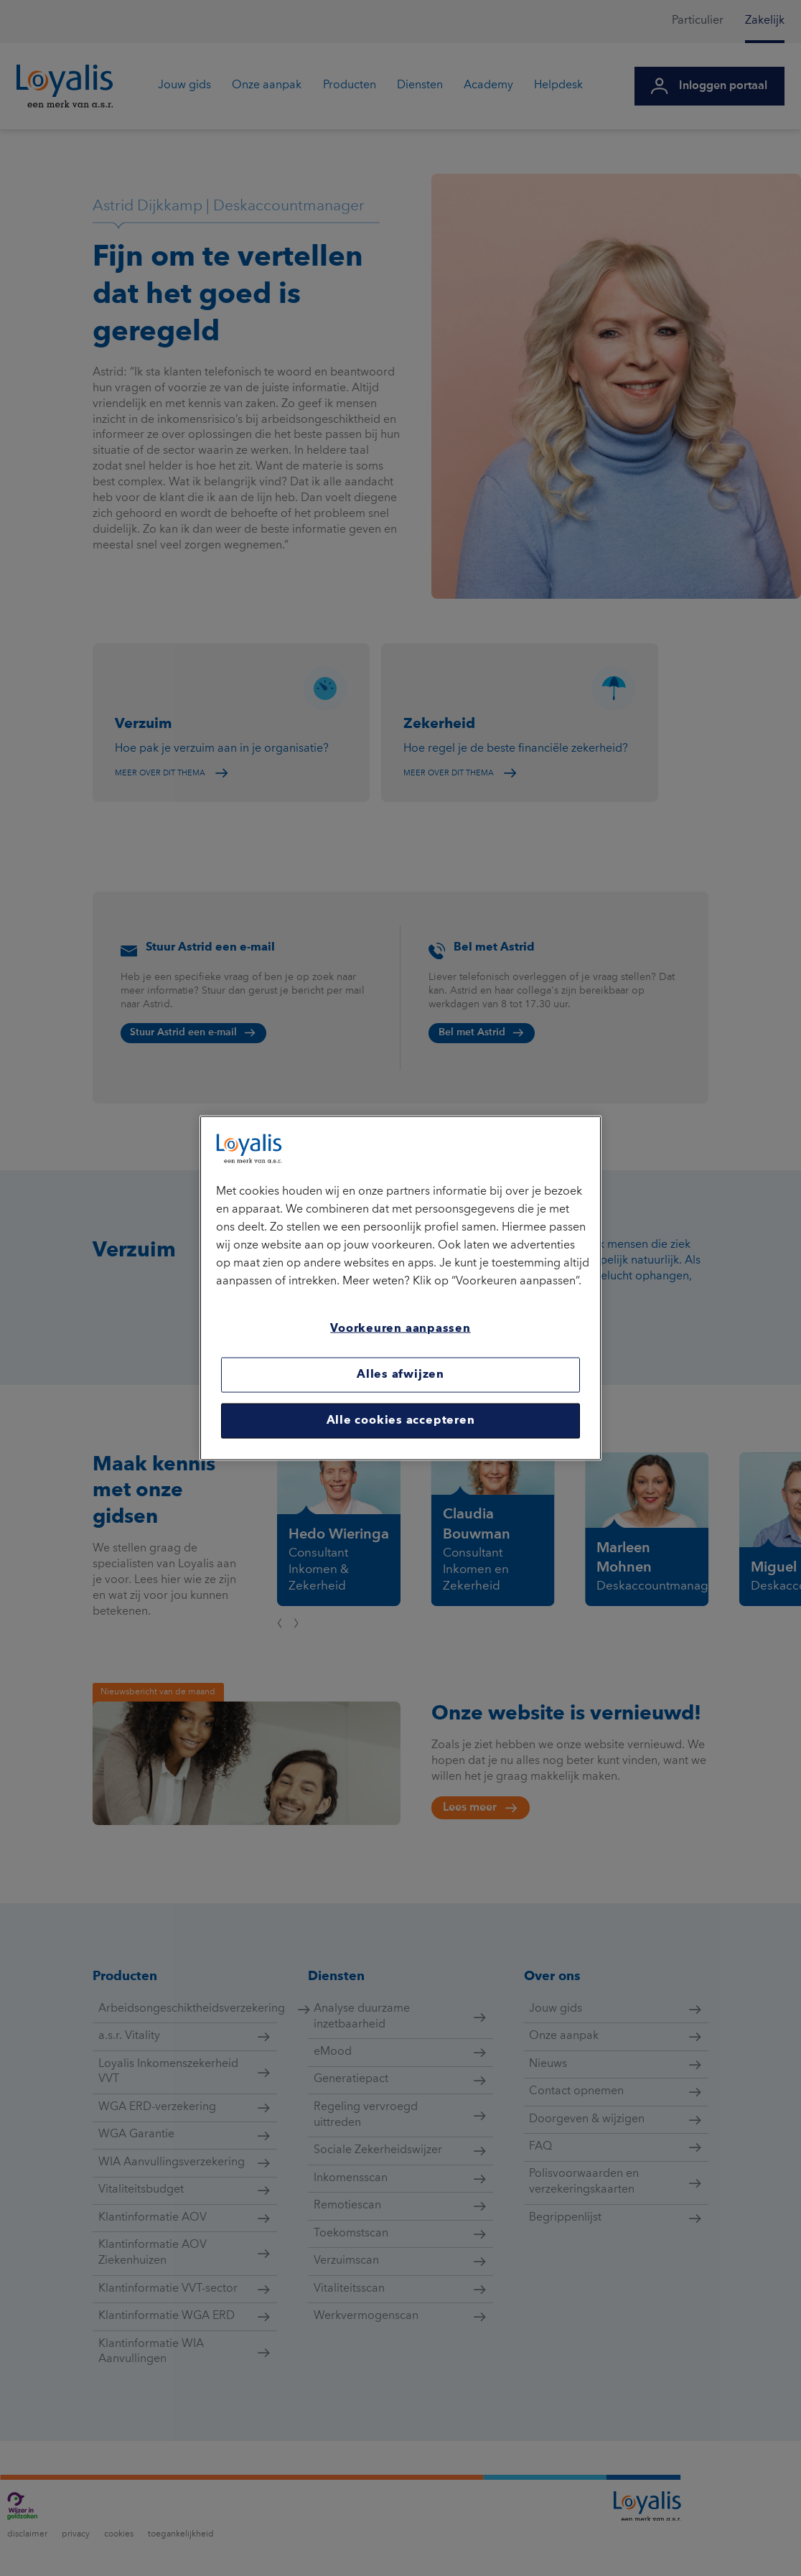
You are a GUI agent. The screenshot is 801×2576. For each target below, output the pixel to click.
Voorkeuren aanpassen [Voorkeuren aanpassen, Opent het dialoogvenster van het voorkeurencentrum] (400, 1329)
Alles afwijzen (400, 1374)
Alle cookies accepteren (401, 1421)
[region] (400, 1288)
